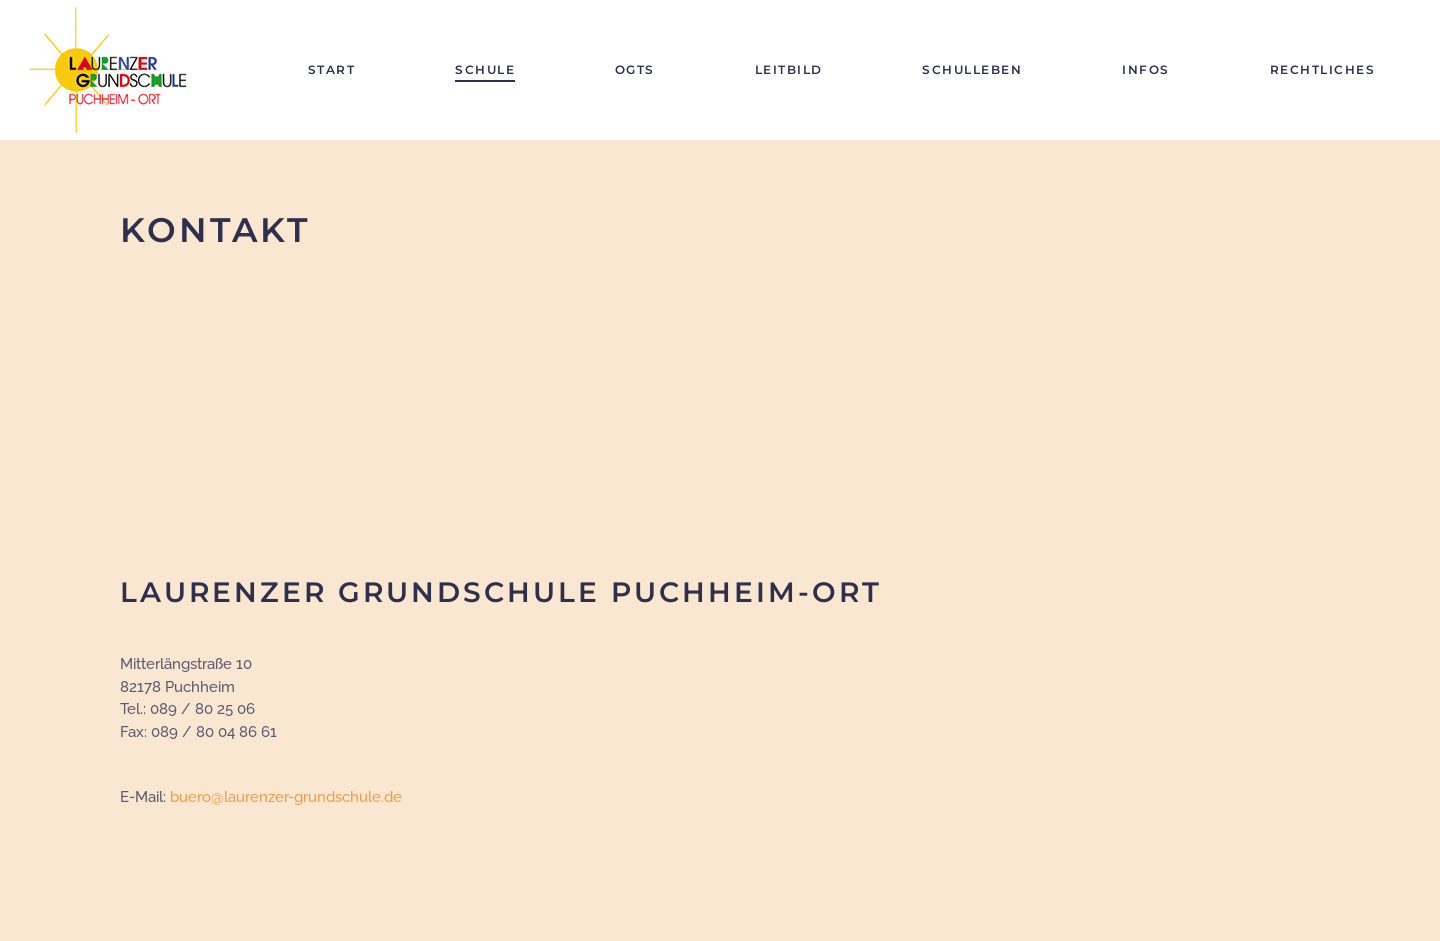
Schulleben (972, 69)
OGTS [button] (635, 69)
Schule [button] (485, 69)
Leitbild (789, 69)
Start (332, 69)
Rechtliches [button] (1323, 69)
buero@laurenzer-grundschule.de (286, 797)
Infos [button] (1146, 69)
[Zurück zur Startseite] (116, 70)
